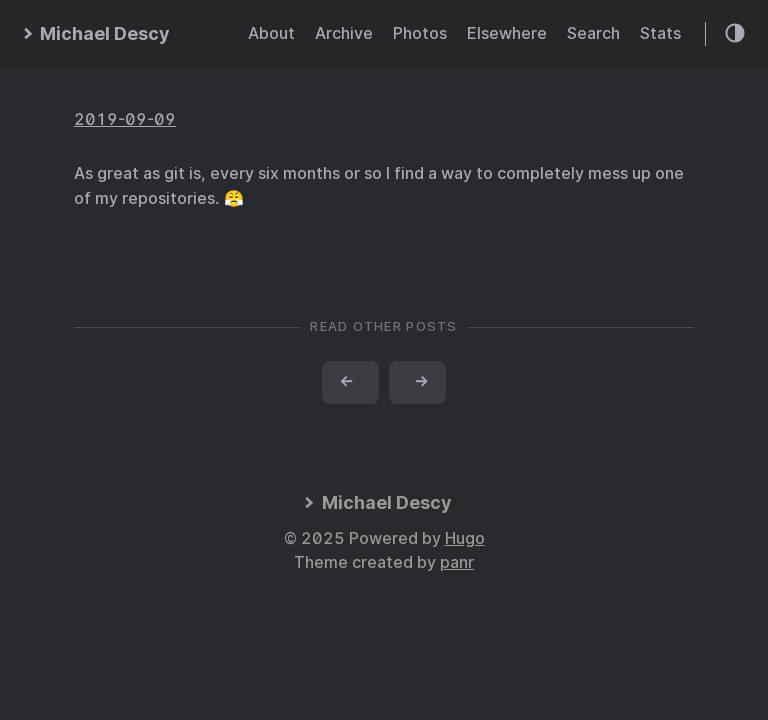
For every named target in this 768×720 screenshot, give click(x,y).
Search (593, 33)
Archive (344, 33)
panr (457, 562)
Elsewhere (507, 33)
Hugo (465, 538)
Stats (660, 33)
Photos (420, 33)
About (271, 33)
